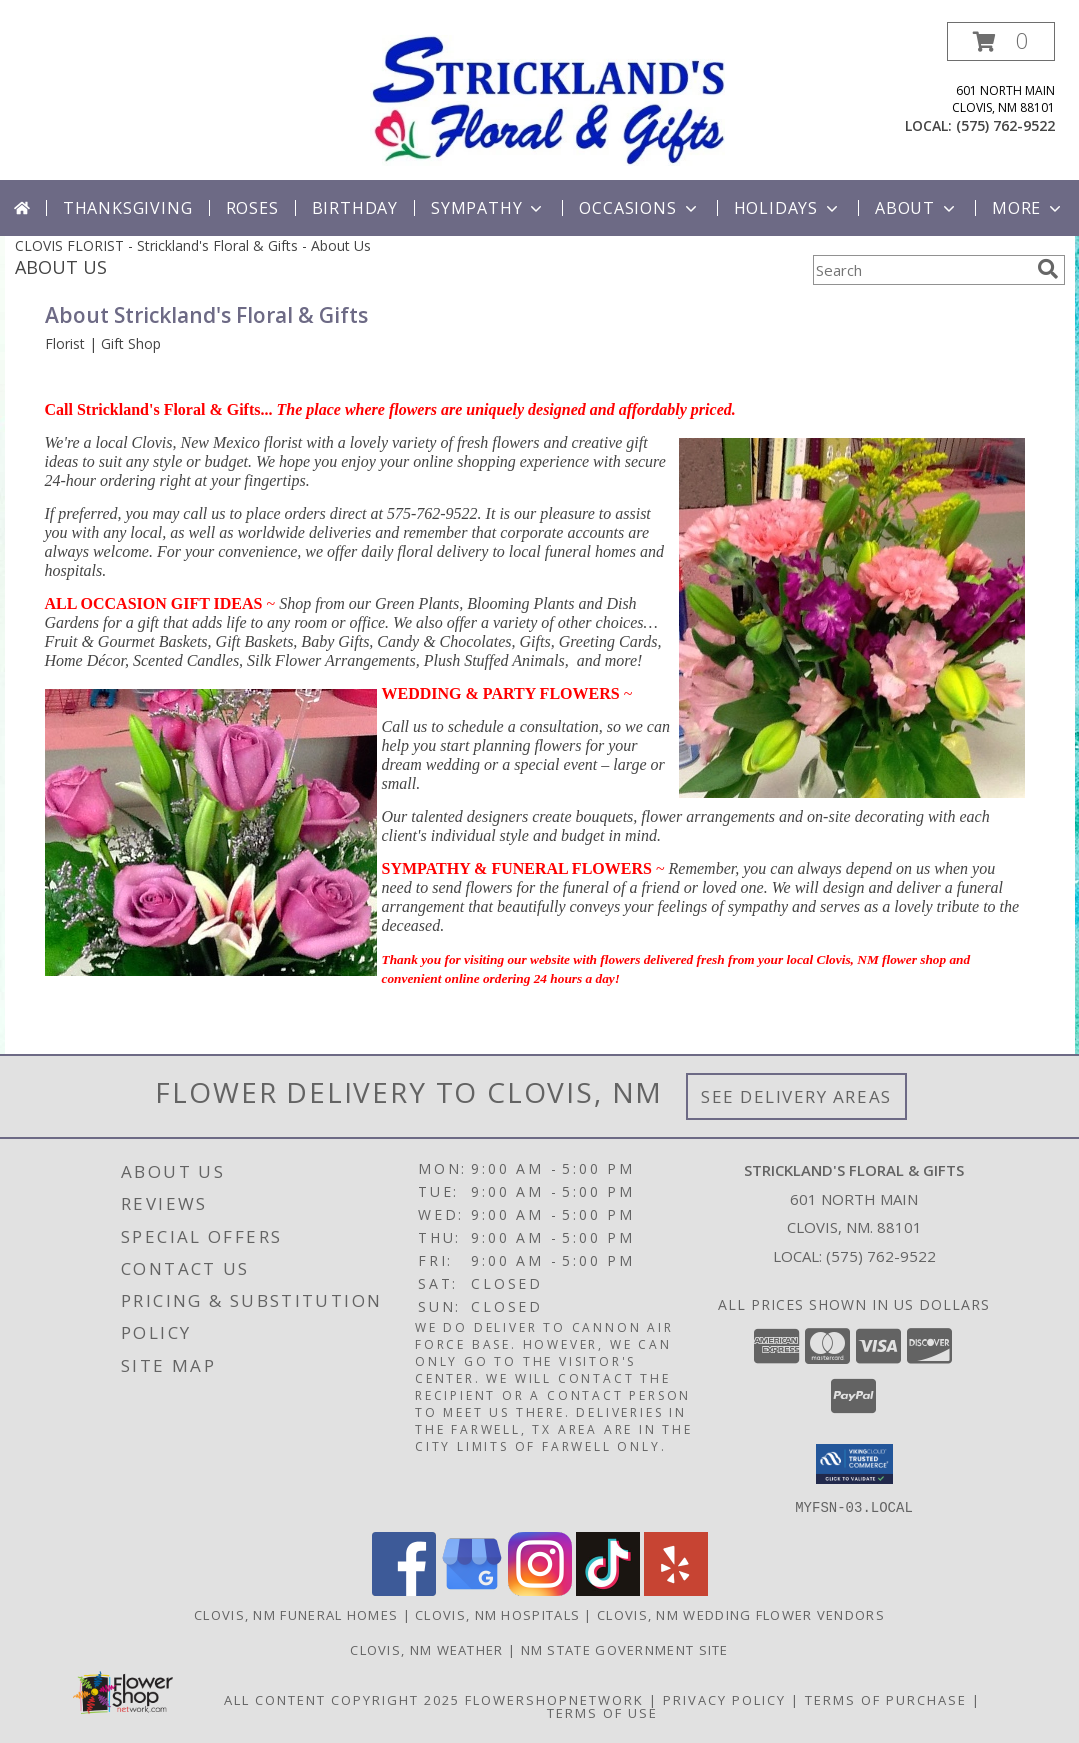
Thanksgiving (128, 208)
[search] (1048, 269)
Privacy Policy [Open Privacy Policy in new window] (724, 1699)
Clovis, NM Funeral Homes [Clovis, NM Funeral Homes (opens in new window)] (296, 1614)
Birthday (355, 208)
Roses (252, 208)
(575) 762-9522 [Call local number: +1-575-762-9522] (1005, 125)
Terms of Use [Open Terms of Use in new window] (602, 1712)
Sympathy (488, 208)
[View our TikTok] (608, 1589)
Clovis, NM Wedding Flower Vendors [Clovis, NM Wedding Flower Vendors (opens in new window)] (741, 1614)
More (1028, 208)
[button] (1001, 41)
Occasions (639, 208)
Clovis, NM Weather (426, 1649)
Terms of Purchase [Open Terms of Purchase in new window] (886, 1699)
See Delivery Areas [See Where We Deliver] (796, 1096)
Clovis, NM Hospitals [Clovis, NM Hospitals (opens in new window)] (497, 1614)
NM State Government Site (625, 1649)
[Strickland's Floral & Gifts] (547, 98)
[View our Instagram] (540, 1589)
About (917, 208)
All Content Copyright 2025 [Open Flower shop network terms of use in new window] (342, 1699)
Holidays (788, 208)
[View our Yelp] (676, 1589)
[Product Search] (921, 270)
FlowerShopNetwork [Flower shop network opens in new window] (554, 1699)
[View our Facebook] (404, 1589)
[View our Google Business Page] (472, 1589)
